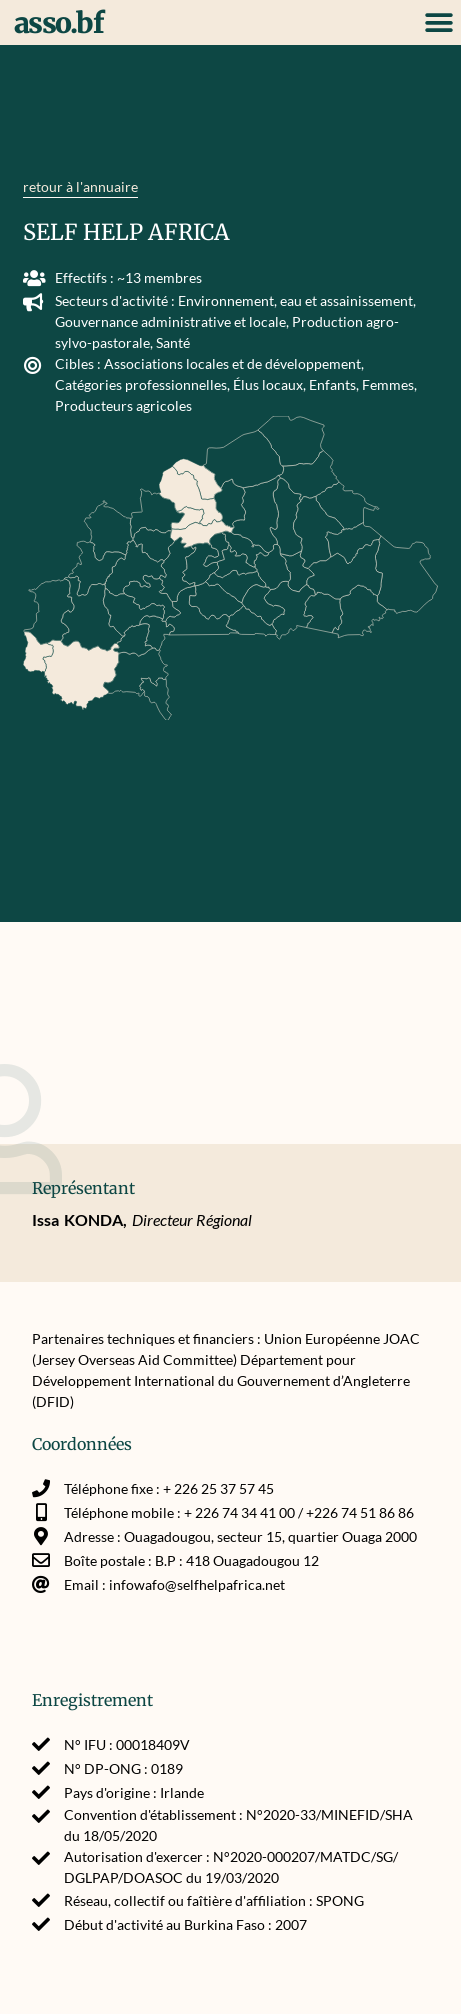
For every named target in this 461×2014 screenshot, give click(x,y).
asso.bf (59, 23)
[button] (438, 22)
